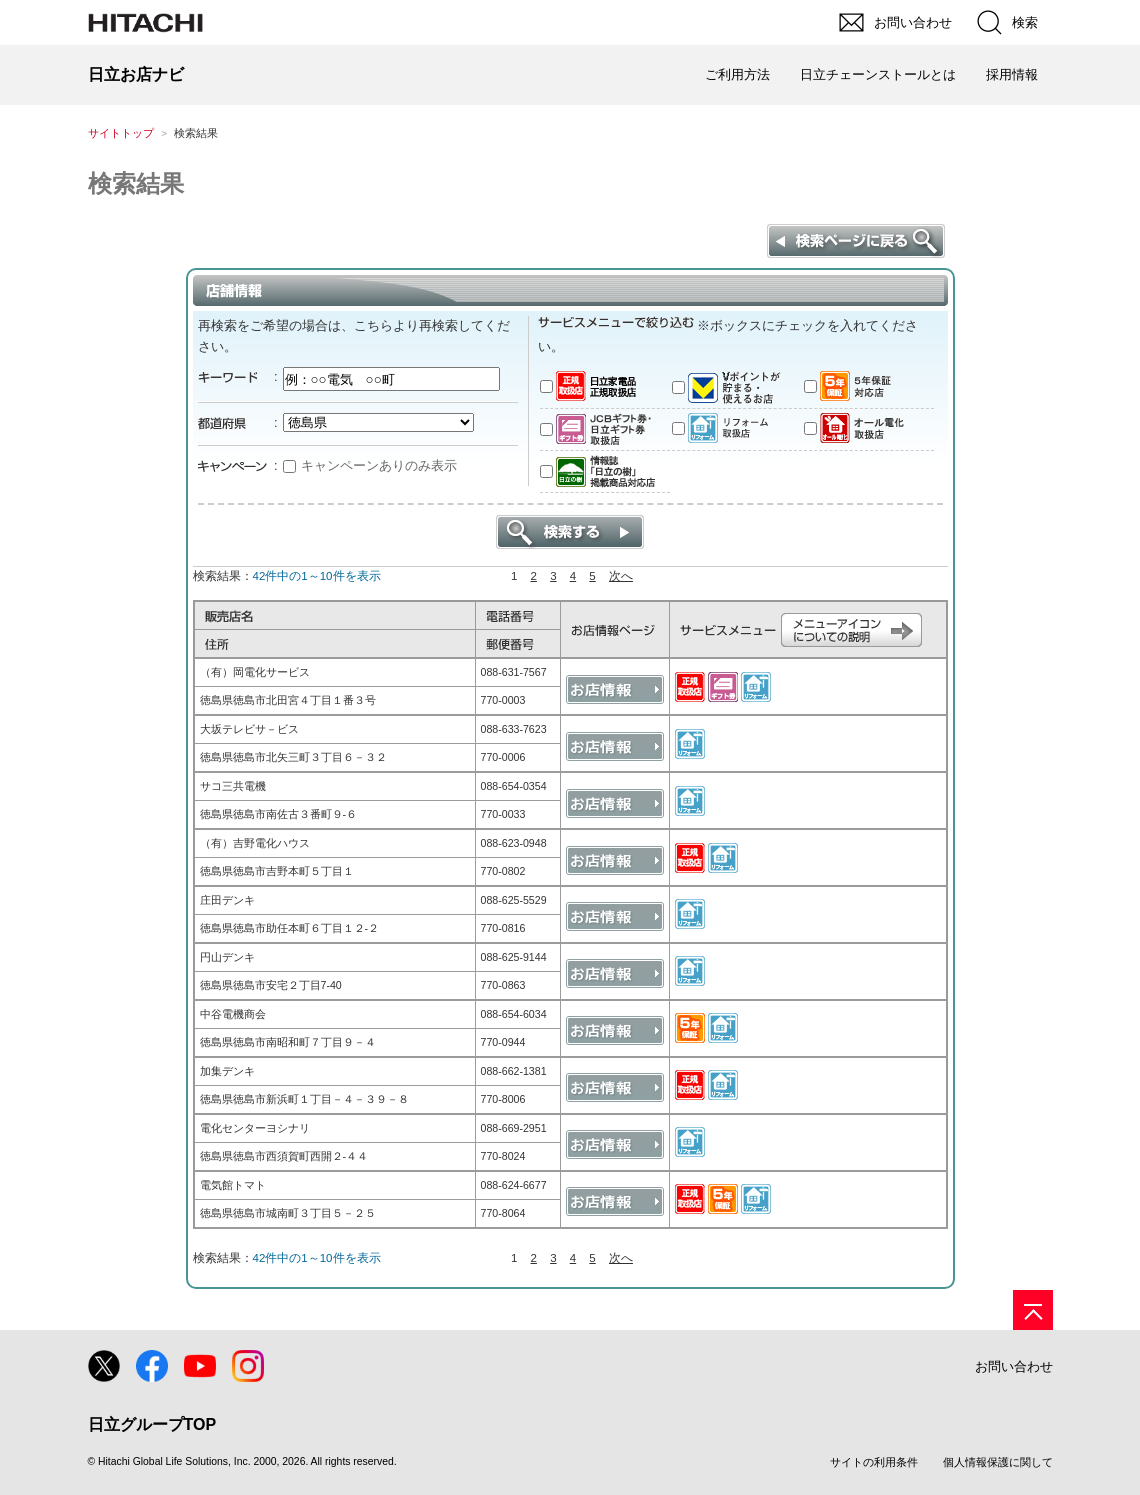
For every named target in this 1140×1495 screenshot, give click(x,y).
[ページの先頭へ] (1033, 1310)
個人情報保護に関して (998, 1462)
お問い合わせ (1014, 1366)
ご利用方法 (737, 74)
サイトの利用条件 (874, 1462)
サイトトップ (121, 133)
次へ (621, 576)
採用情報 (1012, 74)
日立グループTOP (152, 1424)
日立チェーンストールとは (878, 74)
